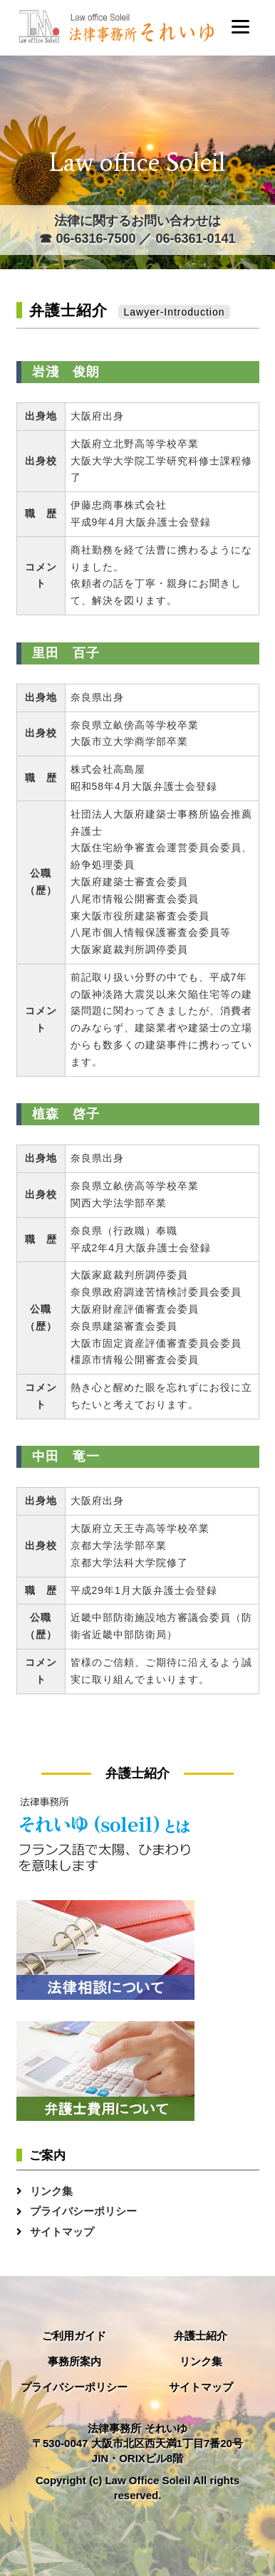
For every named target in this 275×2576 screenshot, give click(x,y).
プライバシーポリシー (83, 2211)
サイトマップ (62, 2232)
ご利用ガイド (74, 2336)
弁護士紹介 (200, 2336)
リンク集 (51, 2191)
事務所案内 (74, 2361)
